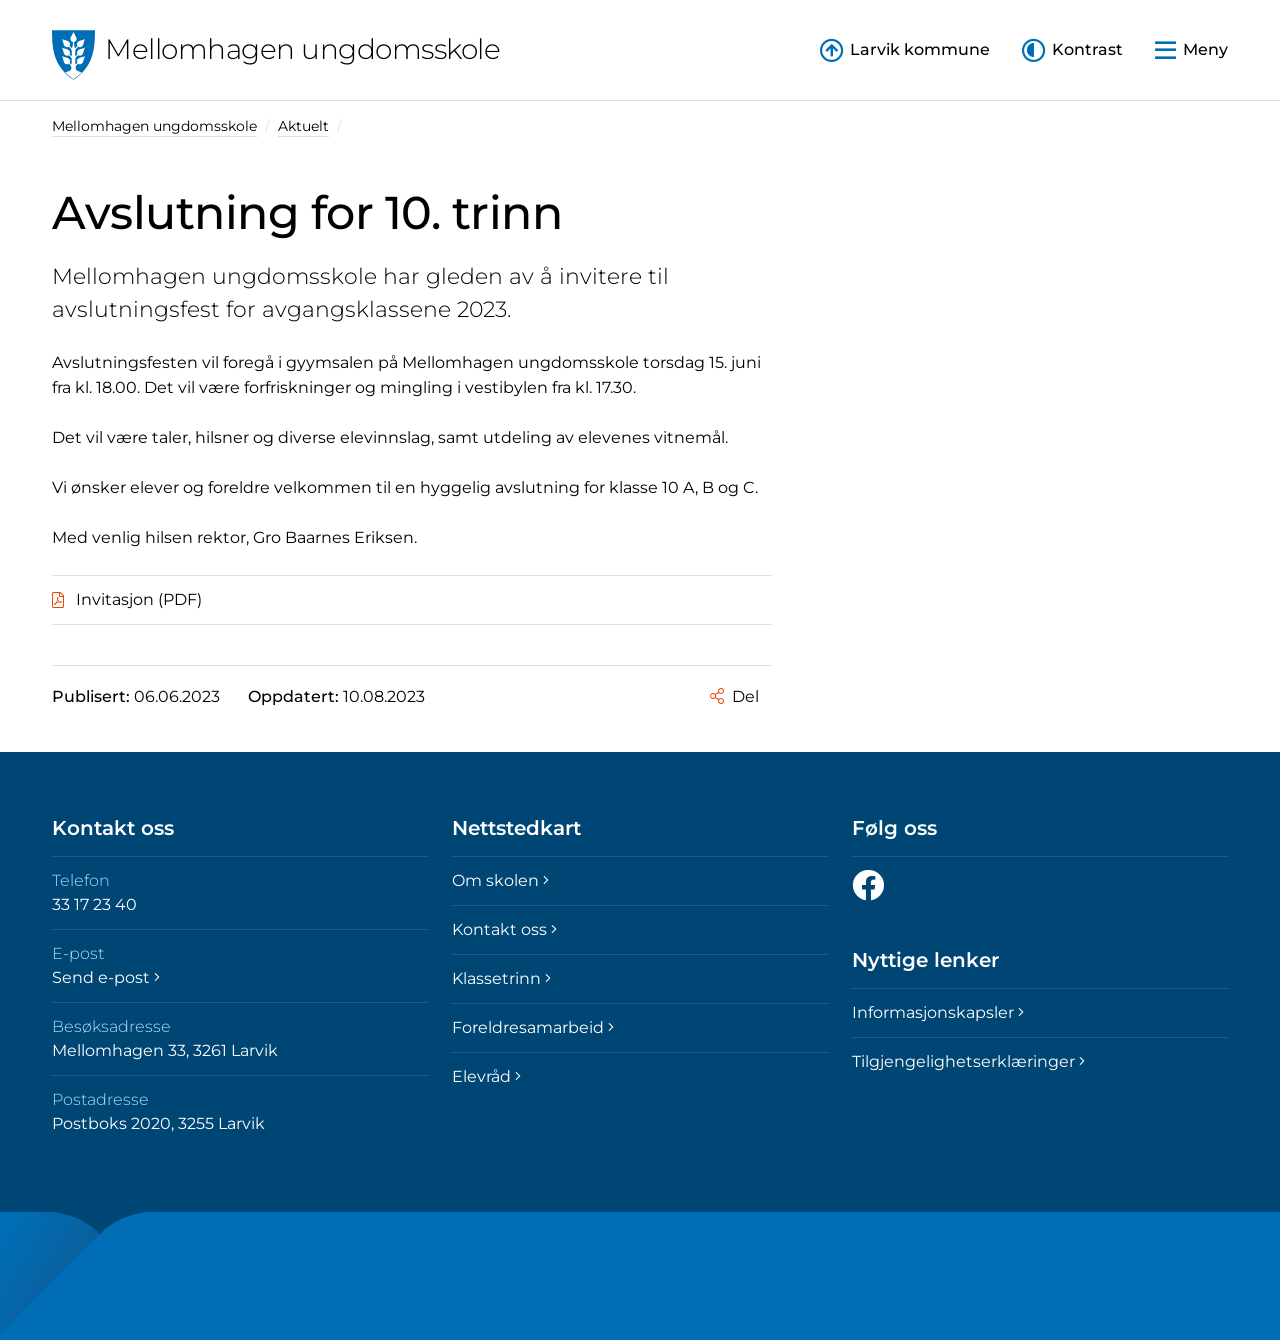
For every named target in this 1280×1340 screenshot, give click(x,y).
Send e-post (106, 977)
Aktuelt (303, 126)
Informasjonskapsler (938, 1012)
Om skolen (500, 880)
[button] (1072, 50)
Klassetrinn (501, 978)
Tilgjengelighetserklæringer (968, 1061)
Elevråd (486, 1076)
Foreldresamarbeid (533, 1027)
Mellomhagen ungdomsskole (154, 126)
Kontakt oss (504, 929)
